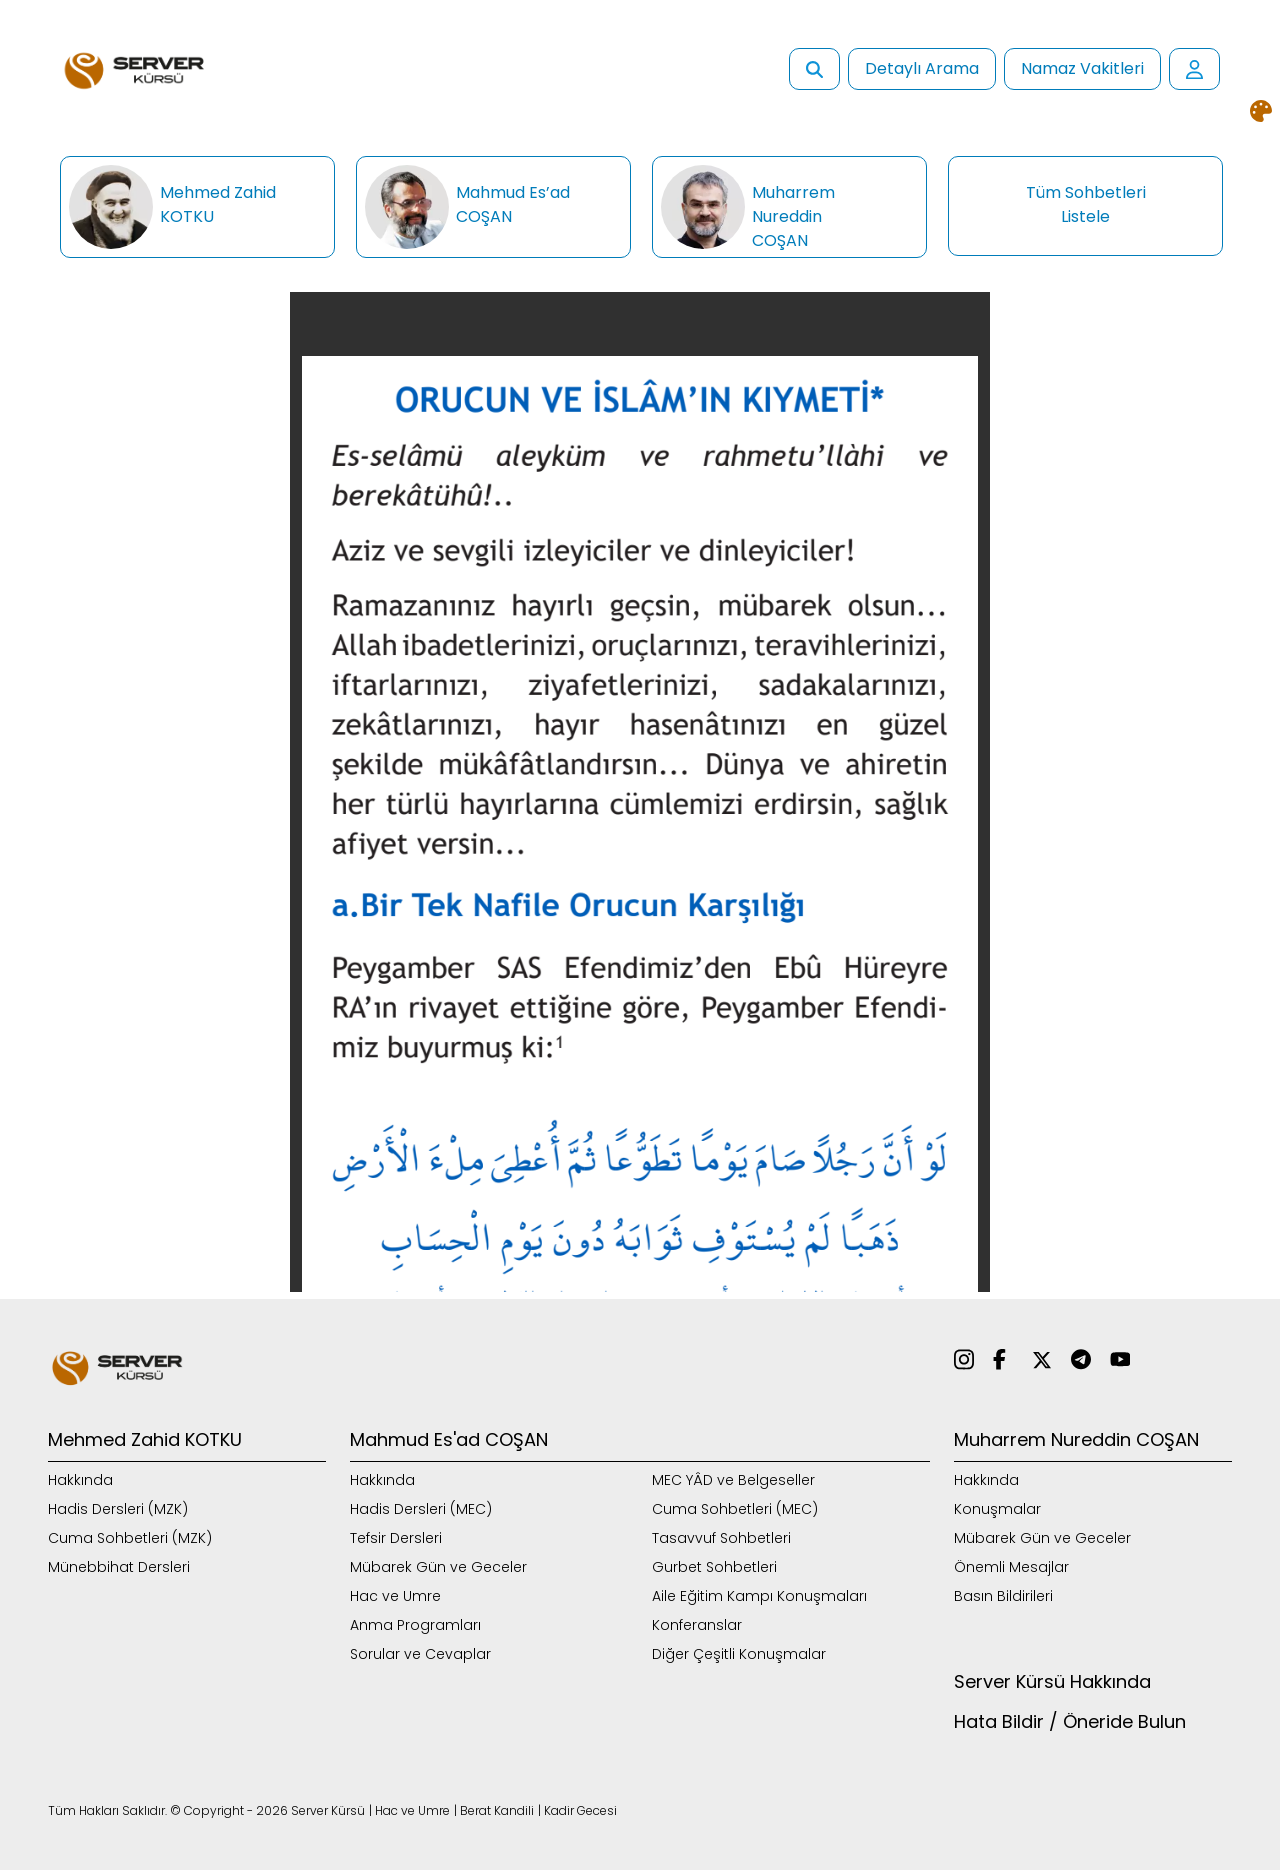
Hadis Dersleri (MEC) (421, 1509)
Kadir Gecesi (580, 1810)
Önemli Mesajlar (1011, 1567)
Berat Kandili (497, 1810)
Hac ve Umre (395, 1596)
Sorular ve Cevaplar (420, 1654)
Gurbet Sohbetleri (714, 1567)
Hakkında (80, 1480)
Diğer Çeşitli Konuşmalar (739, 1654)
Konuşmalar (997, 1509)
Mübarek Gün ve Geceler (438, 1567)
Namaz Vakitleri (1082, 68)
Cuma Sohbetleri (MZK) (130, 1538)
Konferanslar (697, 1625)
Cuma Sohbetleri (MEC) (735, 1509)
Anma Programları (415, 1625)
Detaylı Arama (922, 68)
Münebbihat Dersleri (119, 1567)
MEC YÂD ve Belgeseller (733, 1480)
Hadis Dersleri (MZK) (118, 1509)
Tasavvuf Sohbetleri (721, 1538)
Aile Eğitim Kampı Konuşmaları (759, 1596)
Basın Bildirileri (1003, 1596)
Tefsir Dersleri (396, 1538)
